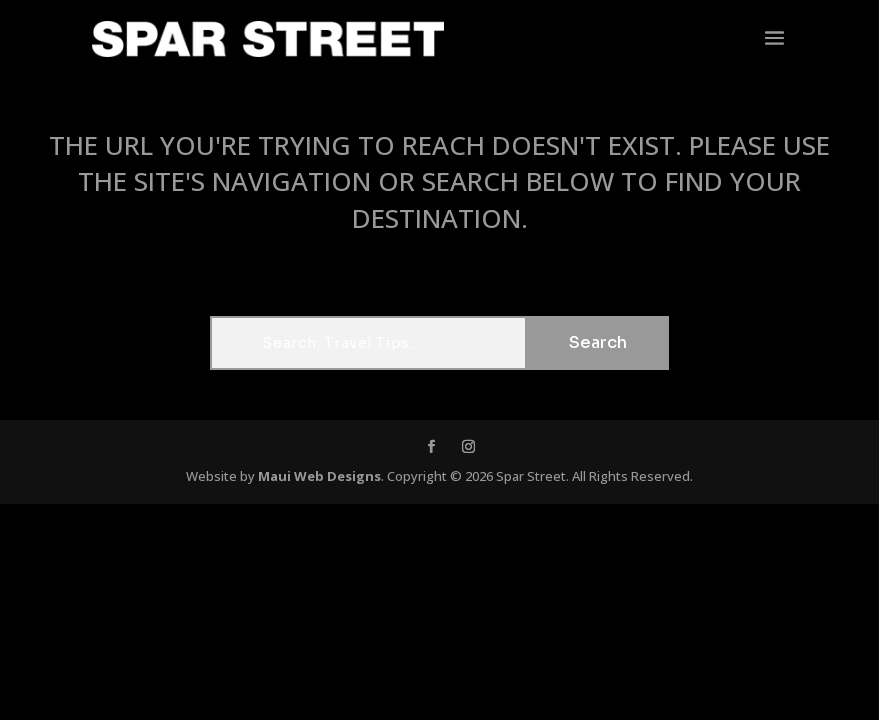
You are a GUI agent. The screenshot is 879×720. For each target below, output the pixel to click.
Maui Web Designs (319, 476)
